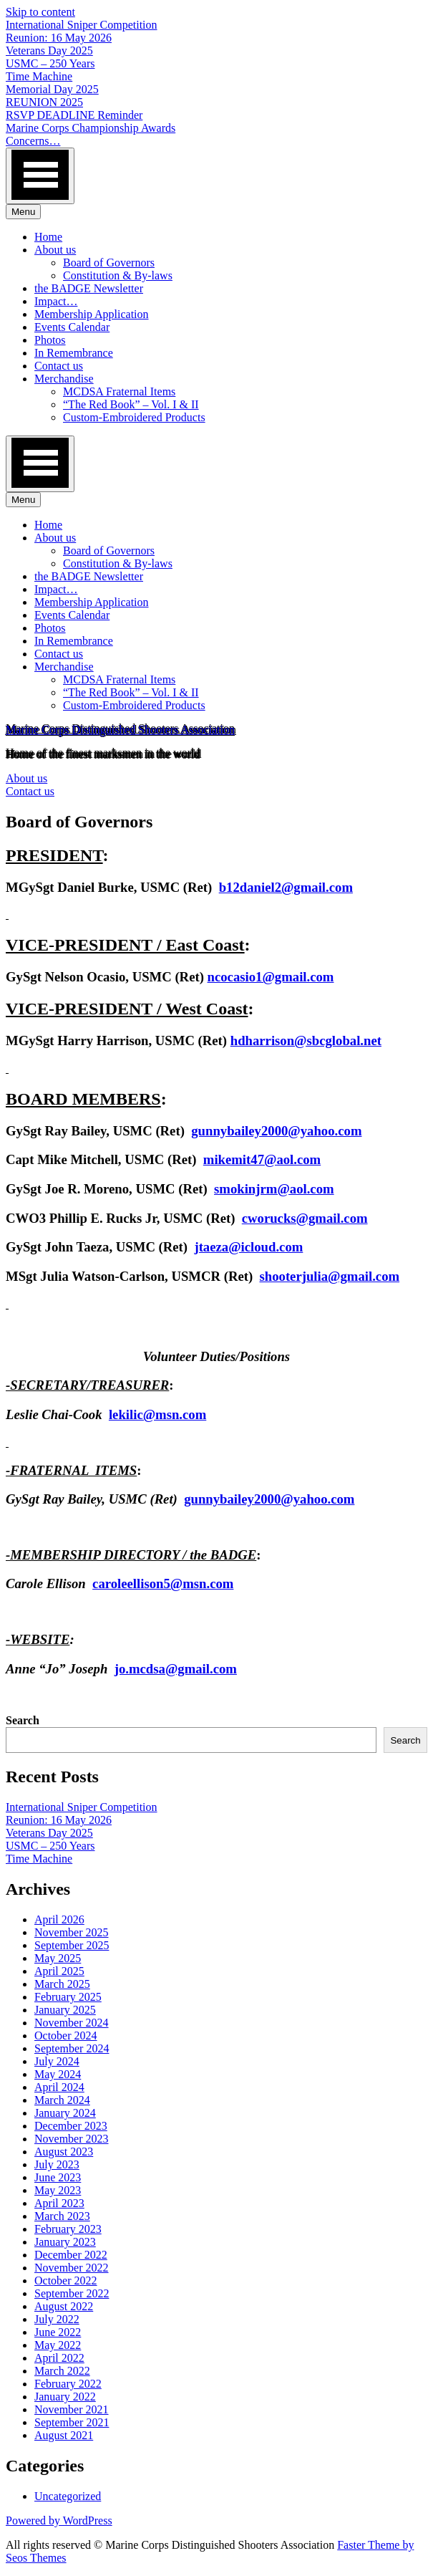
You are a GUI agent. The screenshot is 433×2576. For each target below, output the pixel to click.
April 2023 (59, 2203)
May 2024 (57, 2074)
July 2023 (56, 2164)
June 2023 (57, 2177)
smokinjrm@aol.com (274, 1188)
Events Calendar (72, 327)
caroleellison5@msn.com (162, 1583)
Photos (50, 340)
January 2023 (65, 2242)
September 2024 (71, 2048)
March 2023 (62, 2216)
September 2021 (71, 2422)
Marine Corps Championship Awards (90, 128)
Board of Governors (109, 262)
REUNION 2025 (44, 102)
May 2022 (57, 2345)
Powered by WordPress (59, 2520)
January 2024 (65, 2113)
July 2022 (56, 2319)
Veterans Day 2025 (49, 50)
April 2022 (59, 2358)
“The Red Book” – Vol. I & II (131, 404)
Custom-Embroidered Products (134, 417)
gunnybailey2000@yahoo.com (276, 1130)
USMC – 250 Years (50, 63)
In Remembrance (73, 353)
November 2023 (71, 2139)
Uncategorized (67, 2496)
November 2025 (71, 1932)
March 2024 (62, 2100)
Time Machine (39, 76)
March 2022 (62, 2371)
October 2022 (65, 2280)
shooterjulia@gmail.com (330, 1276)
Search (22, 1720)
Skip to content (40, 12)
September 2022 (71, 2293)
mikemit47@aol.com (262, 1159)
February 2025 (68, 1997)
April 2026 (59, 1919)
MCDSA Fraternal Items (119, 391)
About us (55, 250)
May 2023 (57, 2190)
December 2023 (70, 2126)
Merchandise (64, 379)
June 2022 (57, 2332)
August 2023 (63, 2151)
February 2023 (68, 2229)
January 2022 (65, 2396)
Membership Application (91, 314)
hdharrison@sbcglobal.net (305, 1040)
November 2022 (71, 2268)
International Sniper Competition (81, 25)
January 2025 (65, 2010)
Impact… (55, 301)
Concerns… (33, 141)
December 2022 (70, 2255)
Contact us (58, 366)
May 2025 (57, 1958)
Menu (23, 211)
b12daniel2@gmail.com (286, 887)
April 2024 (59, 2087)
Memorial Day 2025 (52, 89)
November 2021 (71, 2409)
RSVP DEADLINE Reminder (74, 115)
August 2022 (63, 2306)
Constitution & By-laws (117, 275)
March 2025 (62, 1984)
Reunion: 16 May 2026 (59, 38)
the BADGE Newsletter (88, 288)
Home (48, 237)
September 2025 (71, 1945)
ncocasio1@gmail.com (271, 976)
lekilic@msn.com (157, 1414)
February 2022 (68, 2384)
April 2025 (59, 1971)
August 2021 (63, 2435)
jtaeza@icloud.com (248, 1246)
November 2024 (71, 2023)
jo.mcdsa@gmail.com (176, 1668)
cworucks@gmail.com (305, 1218)
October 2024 (65, 2035)
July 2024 (56, 2061)
